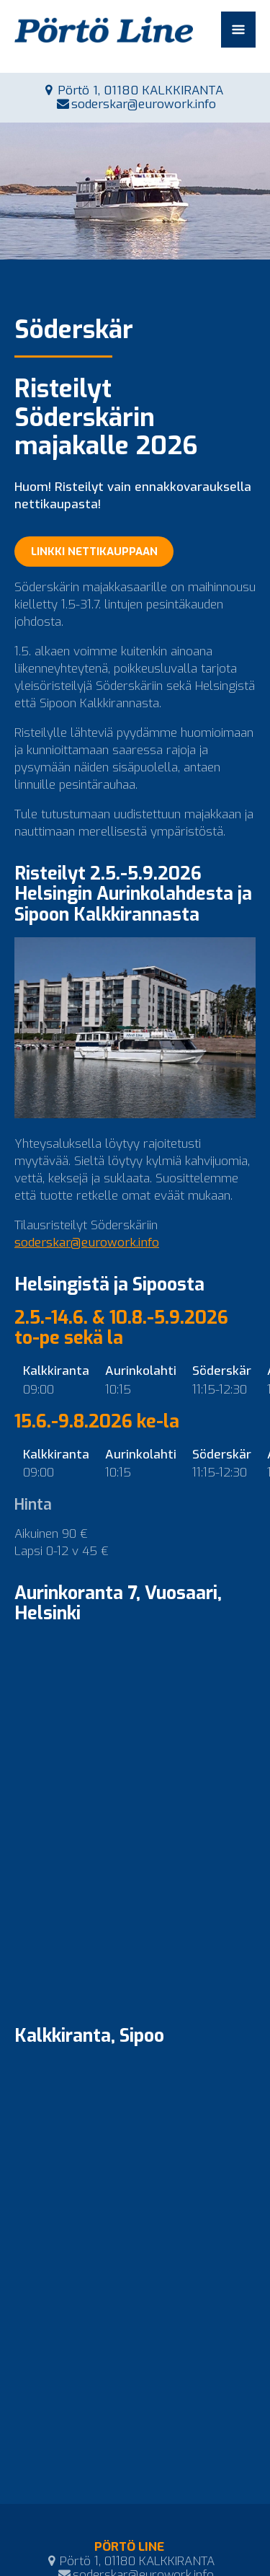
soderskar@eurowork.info (143, 104)
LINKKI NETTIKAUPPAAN (94, 551)
